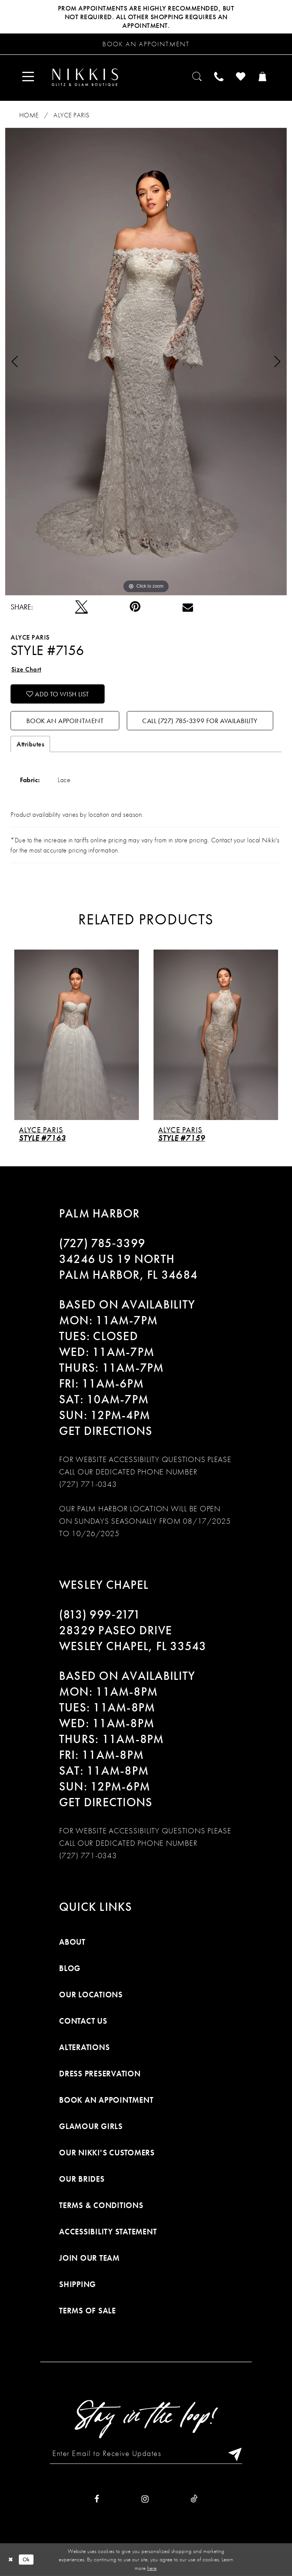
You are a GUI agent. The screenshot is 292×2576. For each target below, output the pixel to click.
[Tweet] (81, 607)
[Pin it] (135, 606)
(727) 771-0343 (88, 1484)
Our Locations (91, 1994)
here (152, 2568)
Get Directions (105, 1431)
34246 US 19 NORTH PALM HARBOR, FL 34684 (128, 1267)
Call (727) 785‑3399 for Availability (200, 720)
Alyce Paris (71, 115)
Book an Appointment (65, 720)
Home (29, 115)
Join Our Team (89, 2258)
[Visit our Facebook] (96, 2499)
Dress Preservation (100, 2073)
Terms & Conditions (101, 2205)
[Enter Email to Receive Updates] (146, 2453)
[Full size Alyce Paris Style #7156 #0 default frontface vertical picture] (146, 361)
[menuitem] (28, 77)
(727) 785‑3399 (102, 1243)
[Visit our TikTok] (194, 2499)
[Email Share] (187, 607)
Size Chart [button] (26, 669)
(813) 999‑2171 (99, 1614)
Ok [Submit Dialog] (26, 2559)
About (72, 1942)
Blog (70, 1968)
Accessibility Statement (108, 2231)
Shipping (77, 2284)
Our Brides (82, 2179)
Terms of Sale (87, 2310)
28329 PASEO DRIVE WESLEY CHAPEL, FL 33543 (133, 1638)
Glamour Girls (91, 2126)
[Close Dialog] (11, 2559)
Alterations (84, 2047)
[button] (28, 77)
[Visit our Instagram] (145, 2499)
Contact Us (83, 2021)
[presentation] (76, 1034)
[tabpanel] (146, 361)
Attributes (30, 744)
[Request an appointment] (146, 43)
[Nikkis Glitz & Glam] (85, 77)
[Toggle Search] (197, 77)
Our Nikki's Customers (107, 2152)
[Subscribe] (233, 2453)
